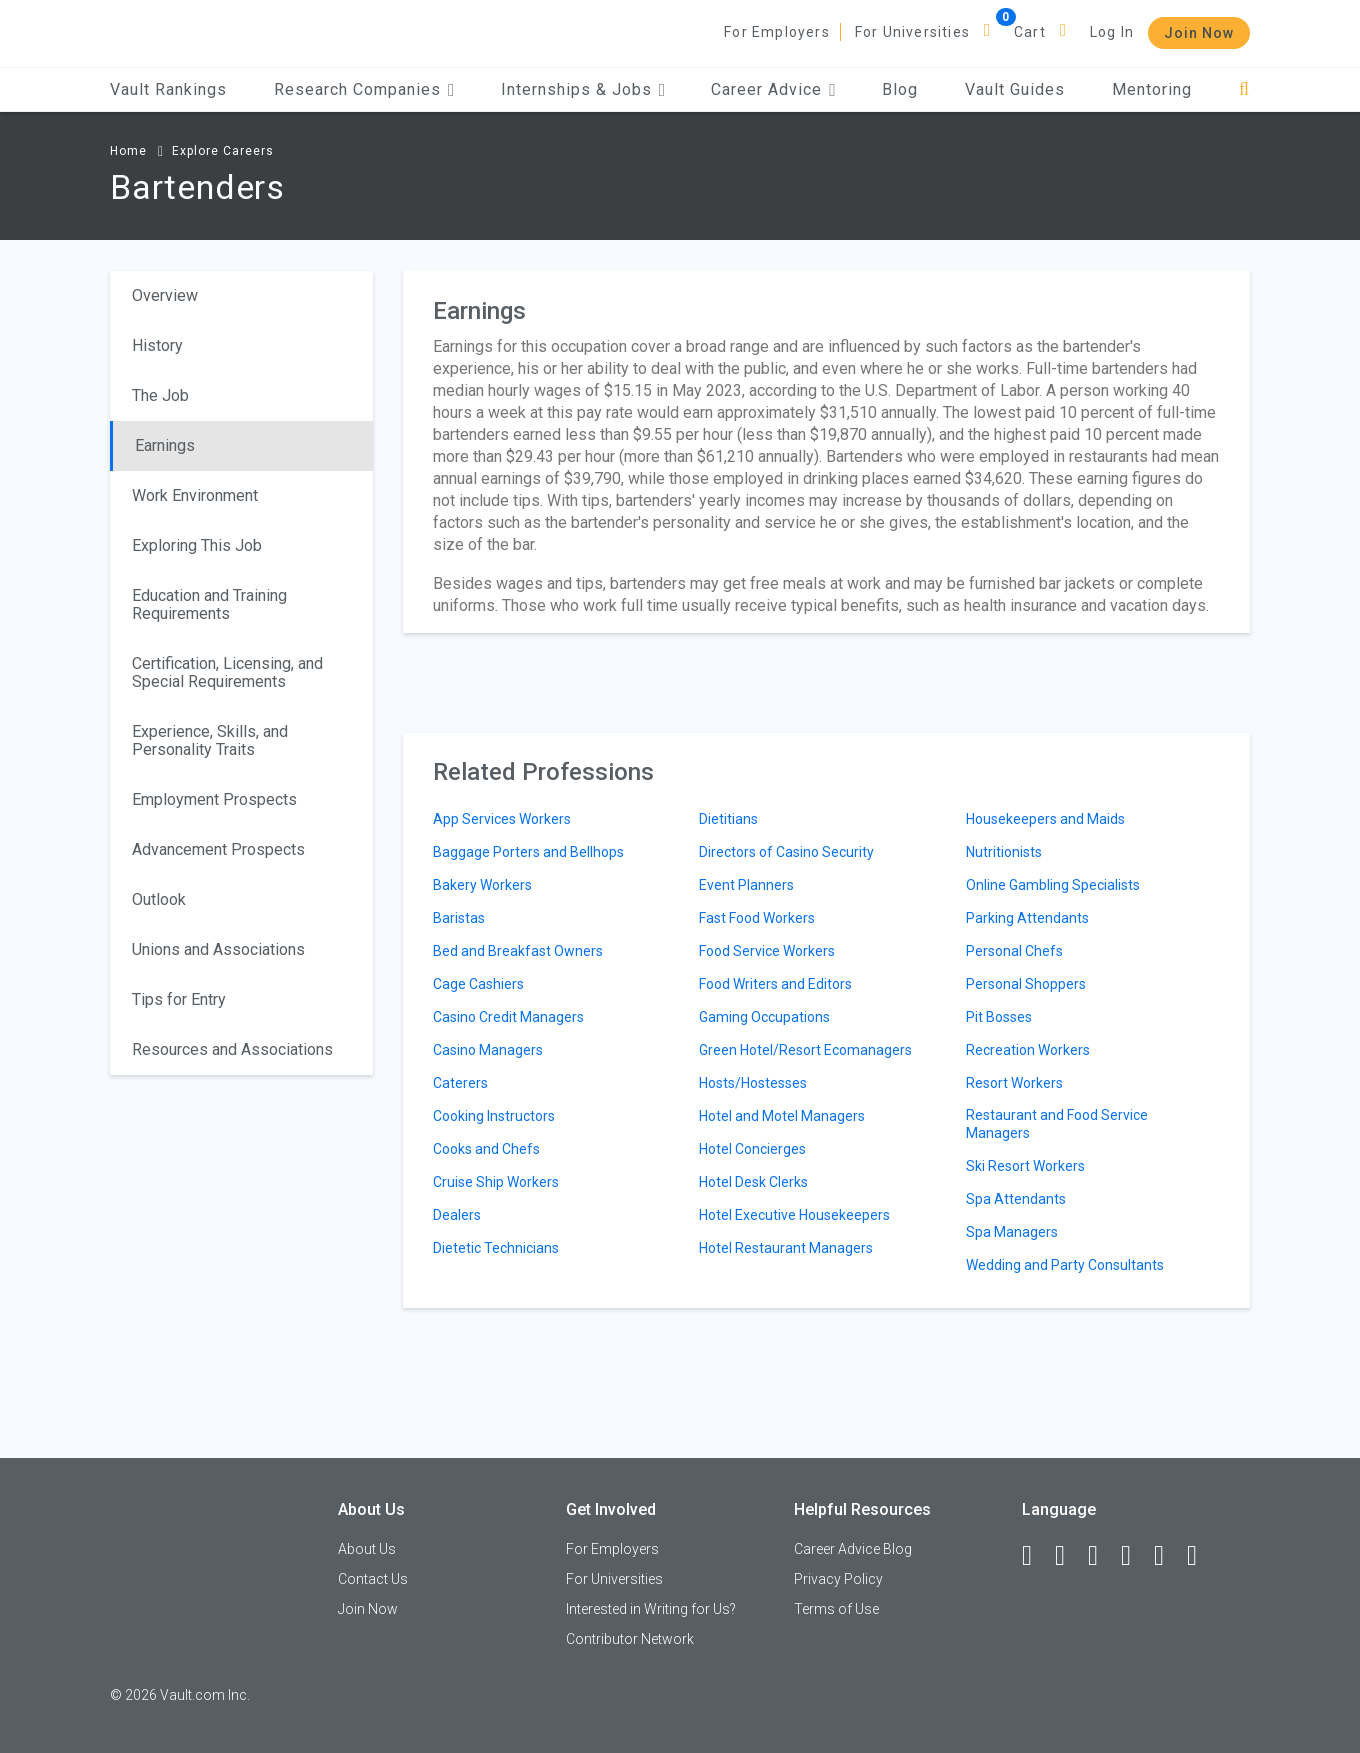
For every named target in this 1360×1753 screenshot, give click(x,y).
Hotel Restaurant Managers (786, 1248)
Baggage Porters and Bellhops (528, 852)
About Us (367, 1549)
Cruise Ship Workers (496, 1182)
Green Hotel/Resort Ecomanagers (805, 1050)
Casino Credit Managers (508, 1017)
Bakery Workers (482, 885)
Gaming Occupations (764, 1017)
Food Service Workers (767, 951)
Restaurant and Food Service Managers (1057, 1124)
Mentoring (1152, 89)
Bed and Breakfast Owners (518, 951)
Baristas (459, 918)
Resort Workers (1014, 1083)
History (157, 345)
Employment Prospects (214, 799)
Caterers (460, 1083)
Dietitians (728, 819)
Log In (1112, 32)
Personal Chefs (1014, 951)
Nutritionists (1004, 852)
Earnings (165, 445)
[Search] (1244, 89)
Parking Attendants (1027, 918)
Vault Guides (1015, 89)
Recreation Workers (1028, 1050)
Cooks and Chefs (486, 1149)
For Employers (777, 32)
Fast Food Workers (757, 918)
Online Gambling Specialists (1053, 885)
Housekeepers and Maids (1045, 819)
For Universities (912, 32)
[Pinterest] (1168, 1556)
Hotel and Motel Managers (782, 1116)
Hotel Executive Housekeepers (794, 1215)
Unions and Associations (218, 949)
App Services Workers (502, 819)
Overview (165, 295)
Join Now (1199, 33)
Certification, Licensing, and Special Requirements (227, 672)
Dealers (457, 1215)
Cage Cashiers (478, 984)
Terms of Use (836, 1609)
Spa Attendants (1016, 1199)
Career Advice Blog (853, 1549)
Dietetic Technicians (496, 1248)
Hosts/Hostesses (753, 1083)
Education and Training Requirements (209, 604)
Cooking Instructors (494, 1116)
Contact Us (373, 1579)
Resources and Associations (232, 1049)
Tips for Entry (179, 999)
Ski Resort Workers (1025, 1166)
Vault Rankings (168, 89)
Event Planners (746, 885)
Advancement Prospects (218, 849)
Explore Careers (223, 151)
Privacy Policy (838, 1579)
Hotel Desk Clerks (753, 1182)
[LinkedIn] (1069, 1556)
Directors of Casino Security (786, 852)
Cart (1030, 32)
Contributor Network (630, 1639)
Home (128, 151)
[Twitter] (1102, 1556)
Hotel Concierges (752, 1149)
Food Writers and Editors (775, 984)
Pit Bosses (999, 1017)
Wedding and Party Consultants (1065, 1265)
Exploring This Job (197, 545)
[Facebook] (1036, 1556)
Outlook (159, 899)
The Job (160, 395)
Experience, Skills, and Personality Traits (210, 740)
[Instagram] (1135, 1556)
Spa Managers (1012, 1232)
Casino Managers (488, 1050)
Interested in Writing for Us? (651, 1609)
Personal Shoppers (1026, 984)
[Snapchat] (1201, 1556)
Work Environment (195, 495)
